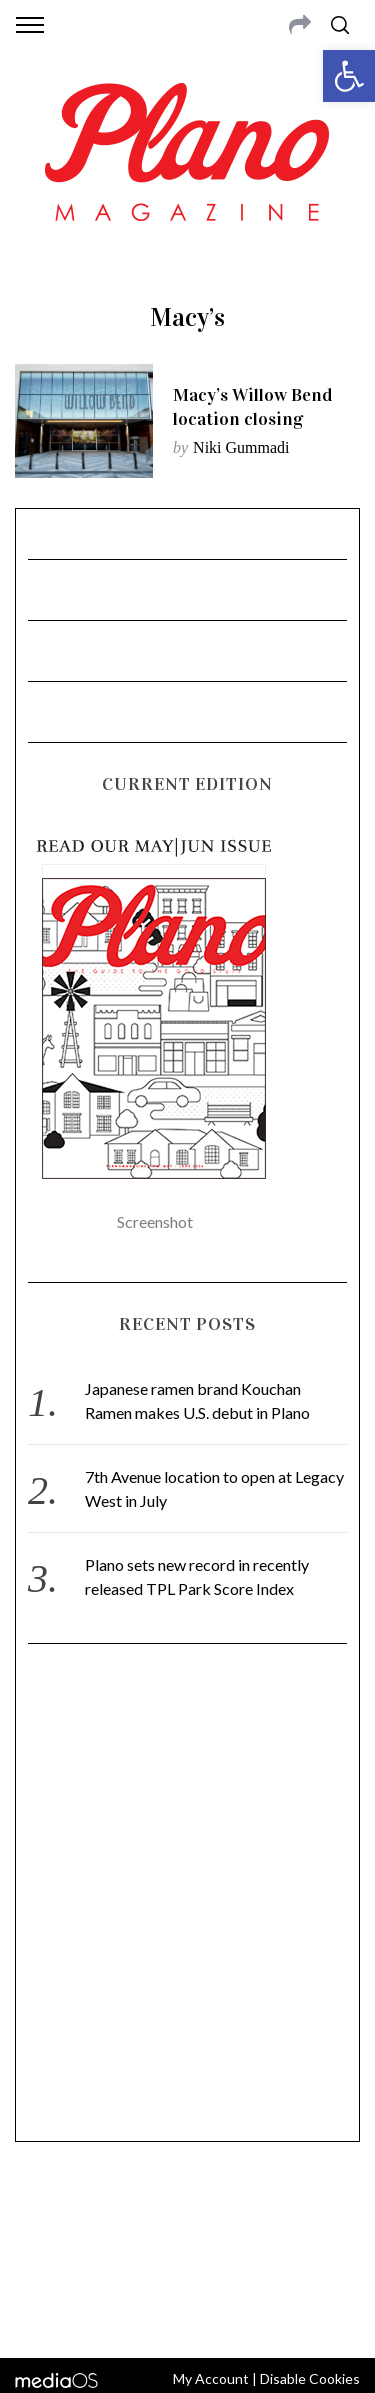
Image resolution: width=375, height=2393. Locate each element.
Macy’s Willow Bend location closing (252, 407)
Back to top (187, 2316)
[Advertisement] (187, 1901)
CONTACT (97, 2214)
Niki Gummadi (241, 447)
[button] (349, 76)
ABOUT (38, 2214)
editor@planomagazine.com (188, 2262)
